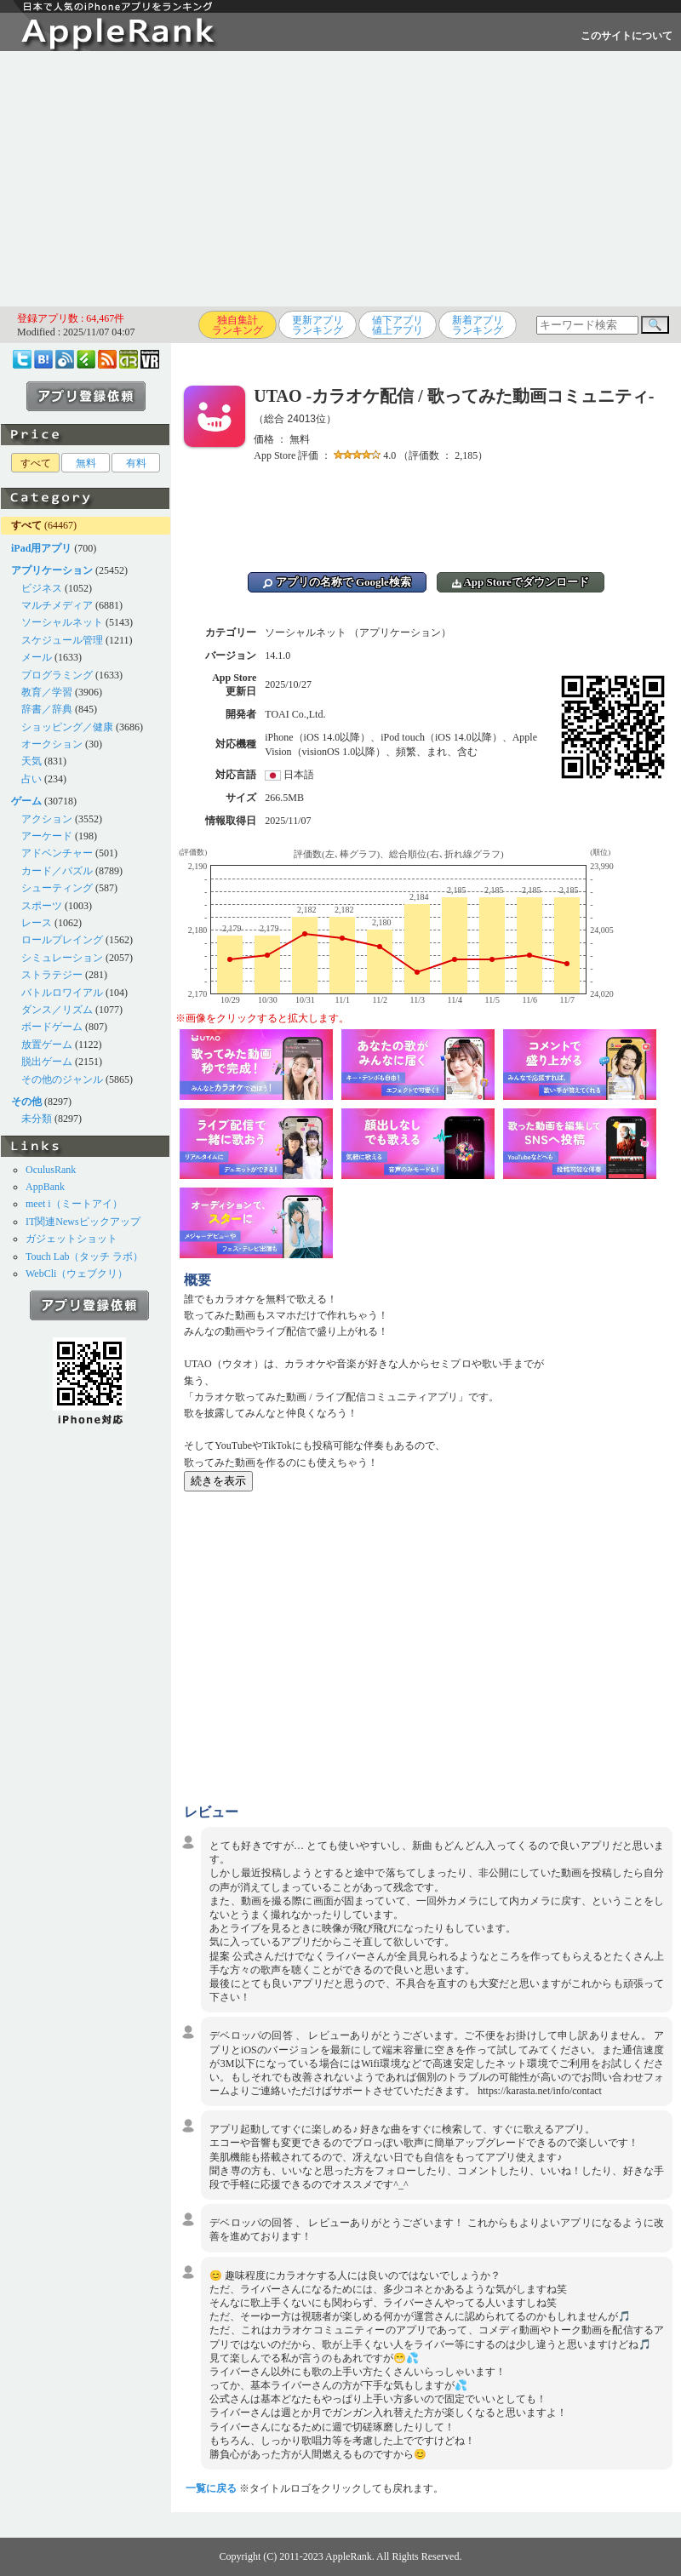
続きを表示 (218, 1480)
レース (36, 923)
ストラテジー (52, 975)
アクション (46, 819)
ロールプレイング (62, 940)
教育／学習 (46, 692)
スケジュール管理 (62, 640)
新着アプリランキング (477, 325)
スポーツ (41, 906)
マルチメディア (57, 605)
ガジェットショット (71, 1239)
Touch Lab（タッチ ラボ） (84, 1256)
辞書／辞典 (46, 709)
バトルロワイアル (62, 993)
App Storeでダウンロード (520, 581)
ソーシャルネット (62, 622)
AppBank (45, 1187)
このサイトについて (626, 36)
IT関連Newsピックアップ (83, 1222)
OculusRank (51, 1170)
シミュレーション (62, 958)
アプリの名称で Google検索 (337, 581)
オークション (52, 744)
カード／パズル (57, 871)
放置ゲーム (46, 1044)
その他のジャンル (62, 1079)
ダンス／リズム (57, 1010)
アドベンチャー (57, 853)
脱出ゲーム (46, 1062)
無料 (86, 463)
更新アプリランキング (317, 325)
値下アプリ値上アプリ (397, 325)
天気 (31, 761)
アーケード (46, 836)
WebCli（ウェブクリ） (77, 1273)
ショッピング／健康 (67, 727)
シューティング (57, 888)
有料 (136, 463)
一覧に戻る (211, 2488)
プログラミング (57, 675)
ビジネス (41, 588)
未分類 (36, 1119)
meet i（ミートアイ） (74, 1204)
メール (36, 657)
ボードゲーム (52, 1027)
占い (31, 779)
